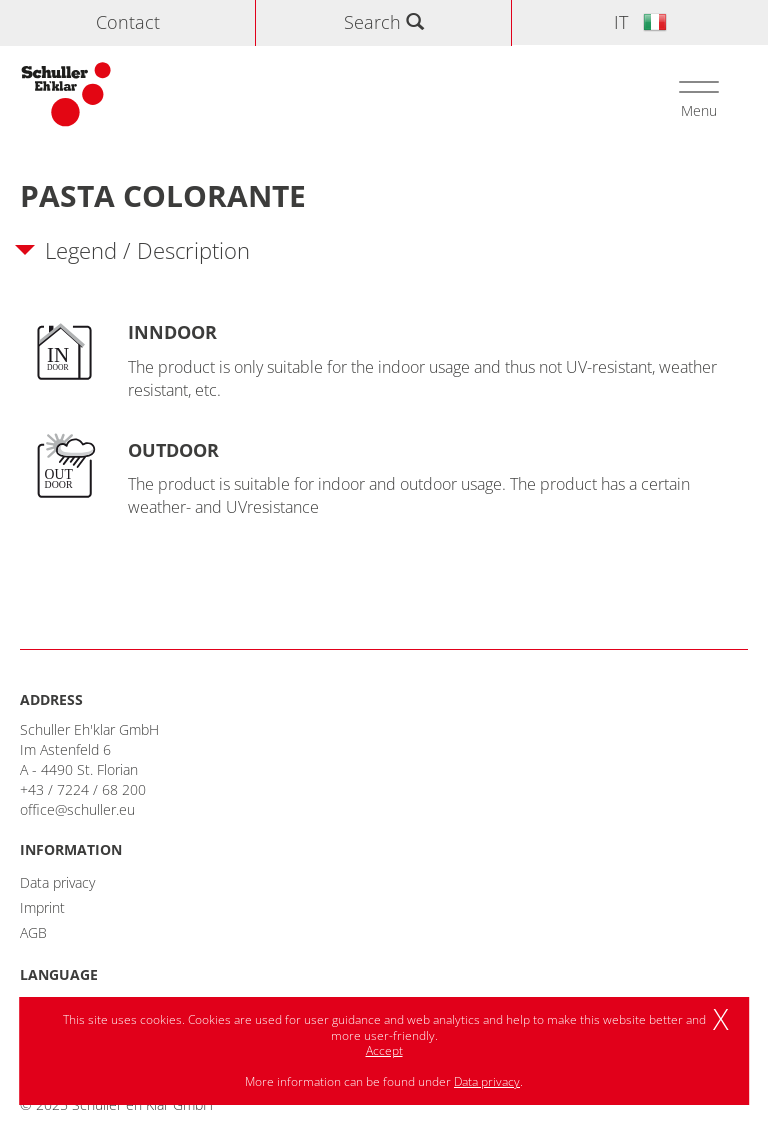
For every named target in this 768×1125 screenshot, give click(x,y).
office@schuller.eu (77, 809)
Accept (384, 1050)
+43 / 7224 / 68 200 (83, 789)
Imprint (42, 907)
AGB (33, 932)
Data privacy (57, 882)
